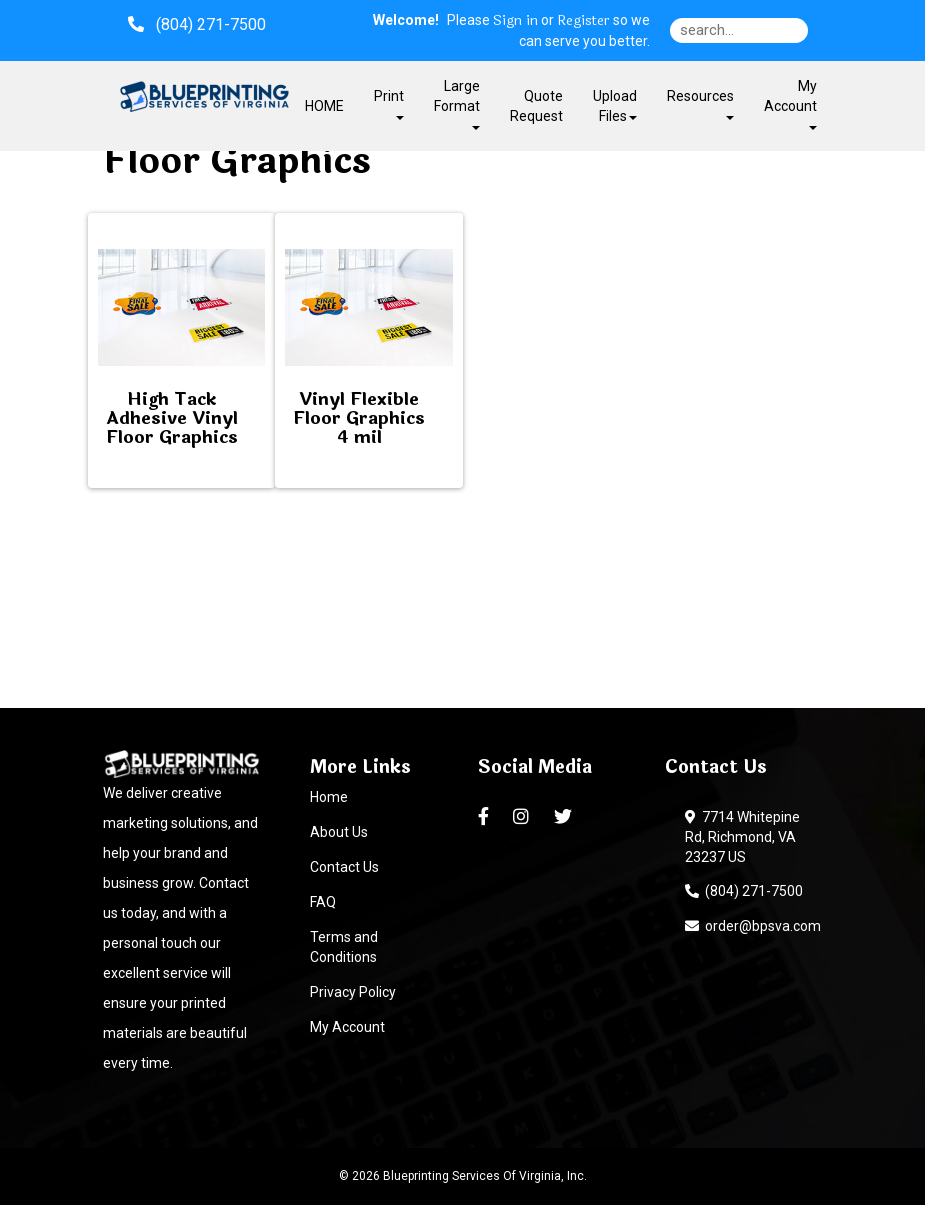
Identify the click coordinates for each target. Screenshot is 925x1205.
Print (389, 103)
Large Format (457, 103)
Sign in (515, 21)
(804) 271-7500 (744, 891)
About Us (339, 832)
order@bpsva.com (753, 926)
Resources (700, 103)
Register (583, 21)
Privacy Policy (353, 992)
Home (329, 797)
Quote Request (536, 106)
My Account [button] (790, 103)
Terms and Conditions (344, 947)
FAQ (323, 902)
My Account (347, 1027)
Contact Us (344, 867)
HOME (324, 106)
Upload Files (615, 106)
